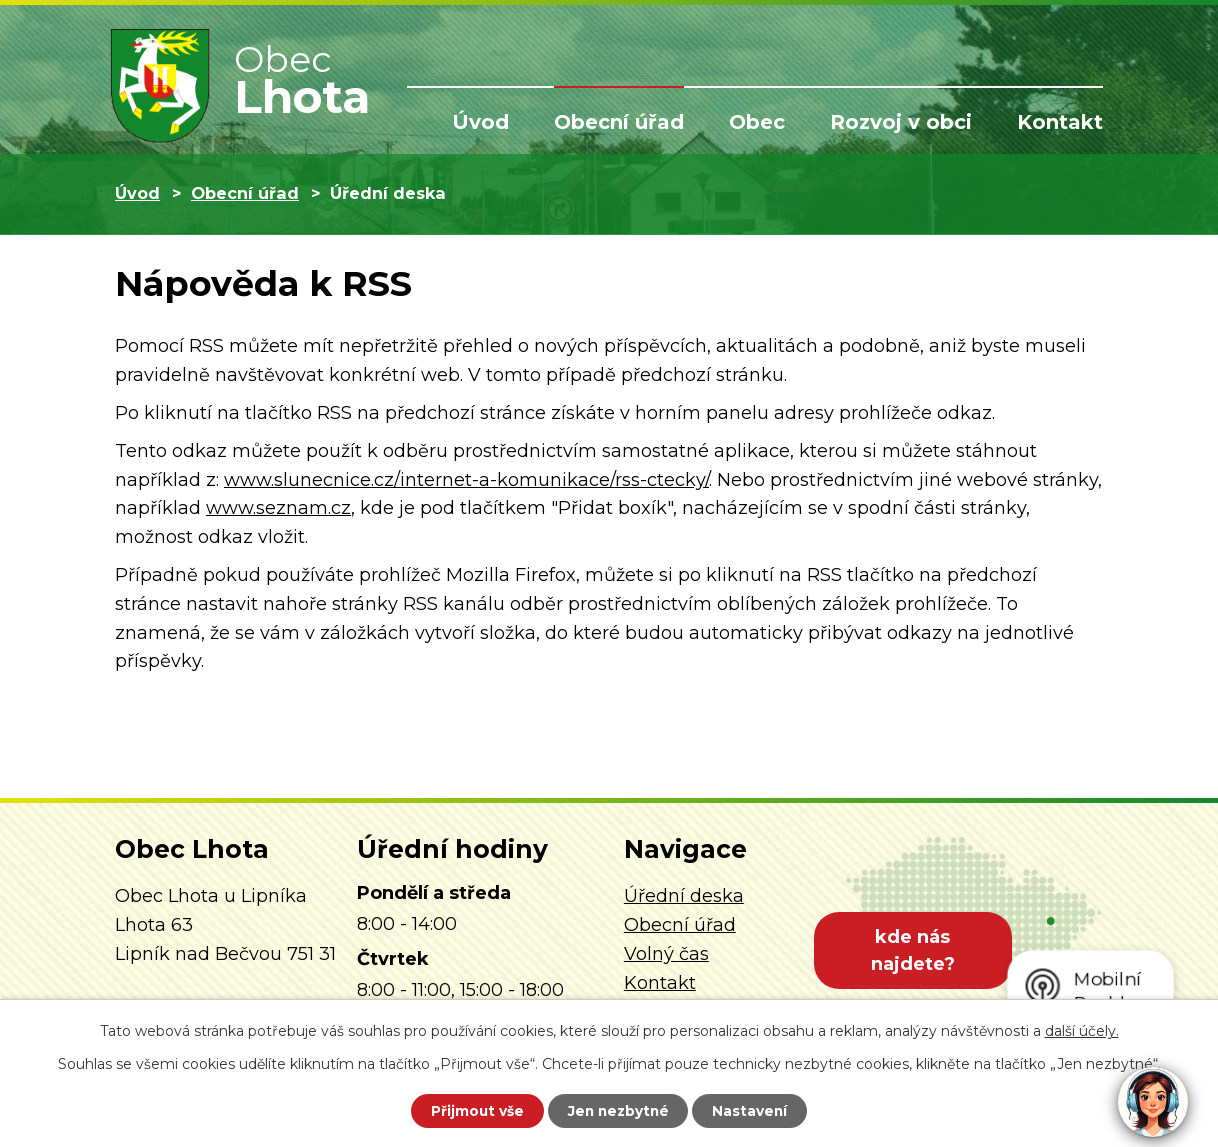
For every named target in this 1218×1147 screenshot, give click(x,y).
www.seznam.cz (278, 508)
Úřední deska (684, 896)
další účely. (1082, 1030)
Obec (757, 122)
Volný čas (666, 954)
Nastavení (755, 1110)
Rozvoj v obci (901, 122)
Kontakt (1060, 122)
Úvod (480, 122)
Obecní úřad (619, 122)
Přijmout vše (473, 1110)
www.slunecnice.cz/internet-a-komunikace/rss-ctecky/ (466, 480)
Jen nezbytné (618, 1110)
